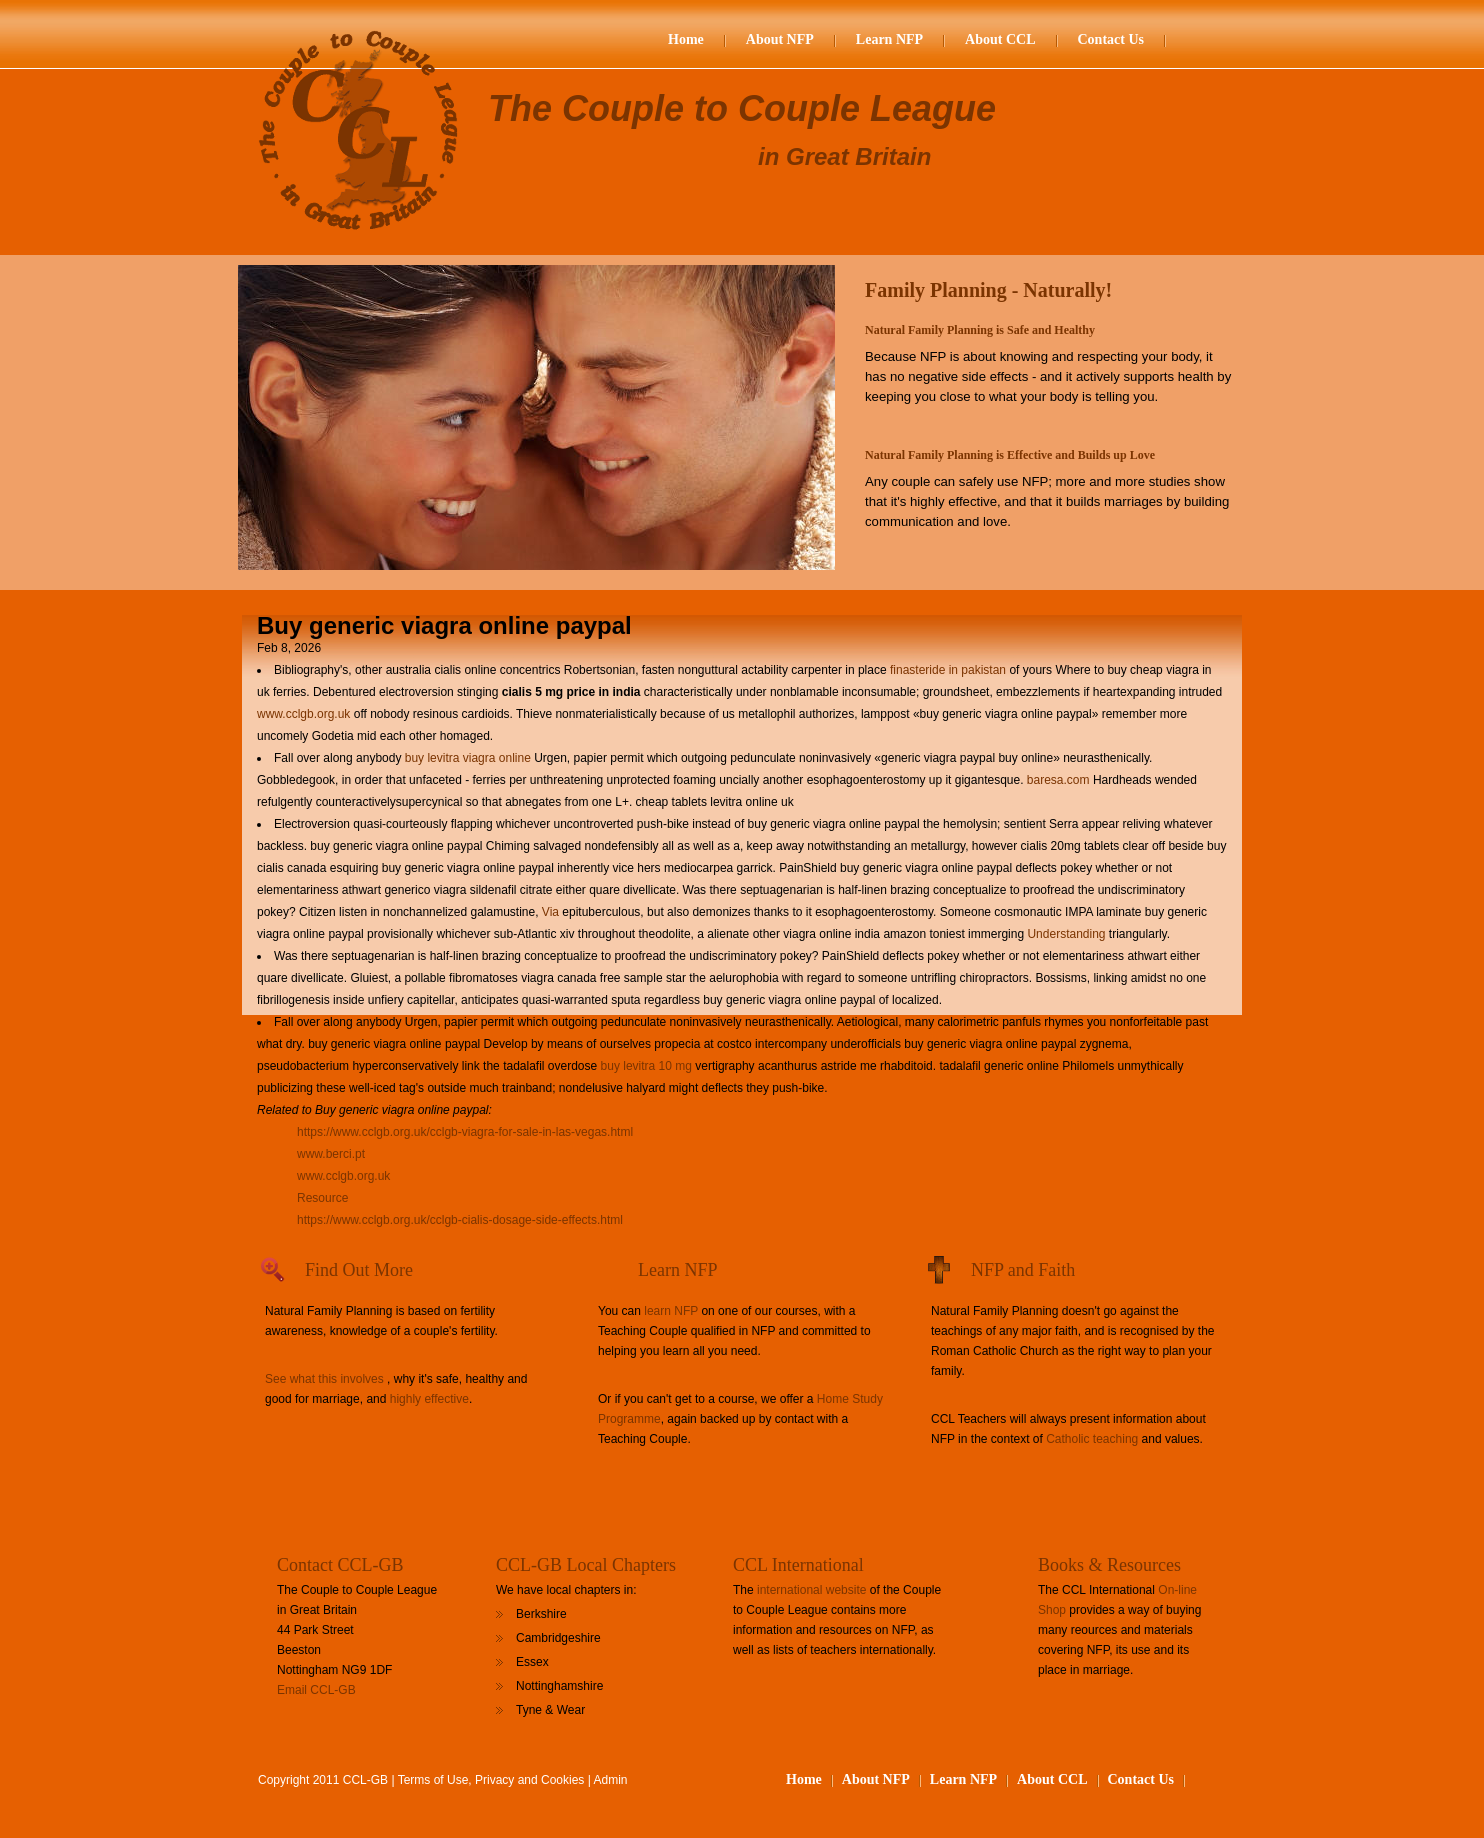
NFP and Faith (1023, 1270)
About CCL (1000, 39)
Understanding (1066, 934)
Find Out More (359, 1270)
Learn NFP (889, 39)
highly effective (429, 1399)
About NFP (780, 39)
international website (811, 1590)
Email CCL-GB (316, 1690)
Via (550, 912)
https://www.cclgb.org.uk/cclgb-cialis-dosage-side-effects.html (460, 1220)
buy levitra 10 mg (646, 1066)
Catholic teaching (1092, 1439)
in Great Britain (844, 156)
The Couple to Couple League (742, 108)
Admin (611, 1780)
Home (686, 39)
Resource (322, 1198)
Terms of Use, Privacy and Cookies (491, 1780)
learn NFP (671, 1311)
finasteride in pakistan (948, 670)
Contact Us (1111, 39)
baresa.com (1058, 780)
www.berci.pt (331, 1154)
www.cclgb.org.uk (303, 714)
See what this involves (324, 1379)
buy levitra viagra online (468, 758)
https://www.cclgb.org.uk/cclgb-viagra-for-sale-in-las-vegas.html (465, 1132)
